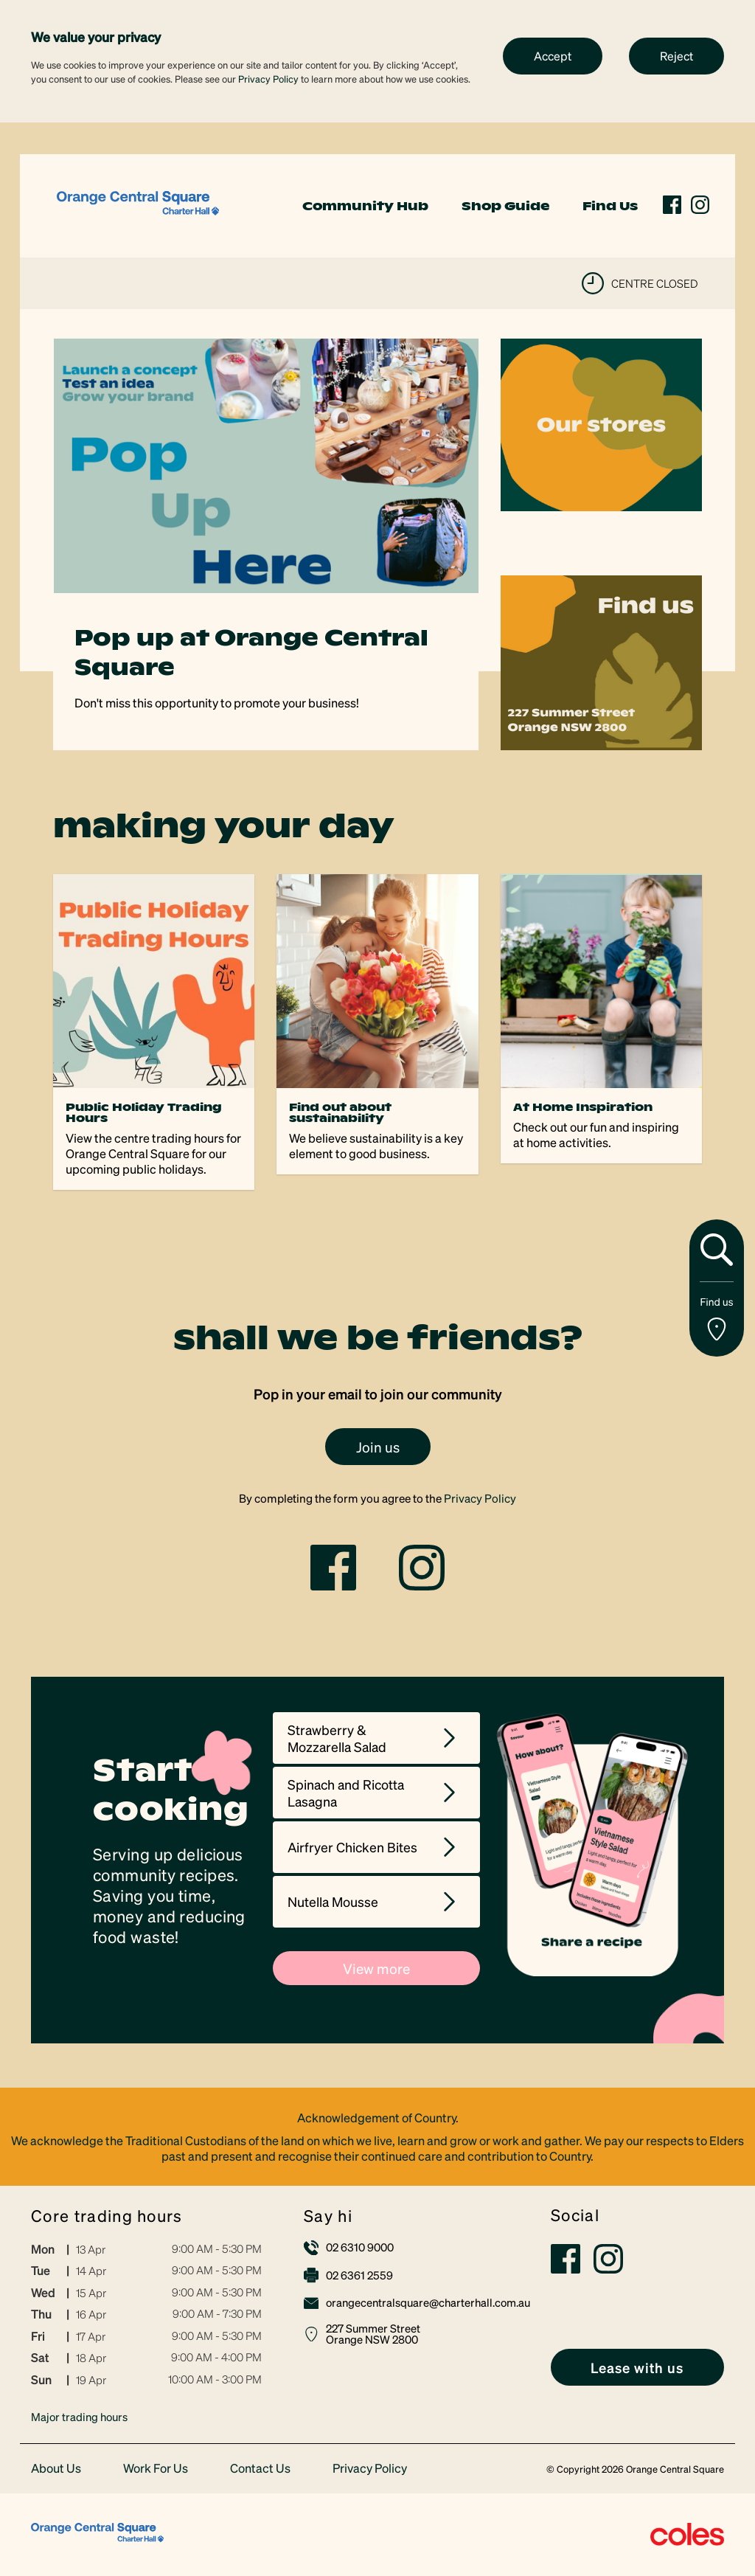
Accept (552, 55)
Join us (378, 1446)
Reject (676, 55)
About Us (56, 2468)
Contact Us (260, 2468)
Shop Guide (505, 206)
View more (376, 1968)
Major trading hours (79, 2416)
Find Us (610, 206)
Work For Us (155, 2468)
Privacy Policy (268, 78)
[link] (138, 203)
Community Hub (365, 206)
